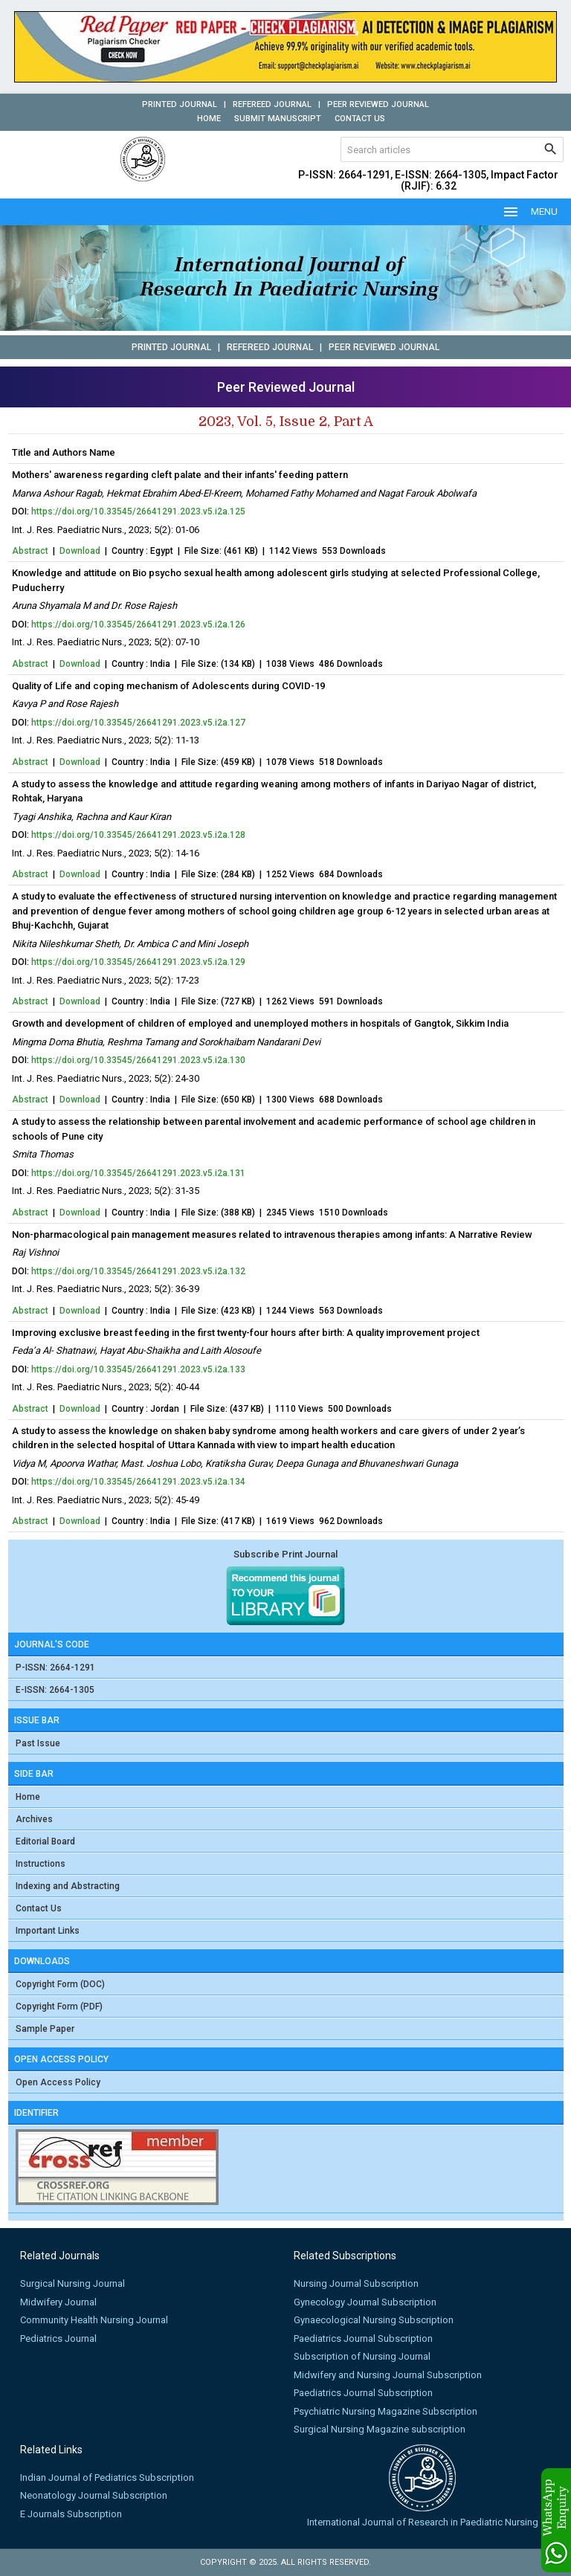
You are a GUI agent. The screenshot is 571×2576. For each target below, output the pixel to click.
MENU (530, 211)
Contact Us (360, 118)
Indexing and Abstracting (68, 1886)
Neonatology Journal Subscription (93, 2495)
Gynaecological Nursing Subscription (374, 2319)
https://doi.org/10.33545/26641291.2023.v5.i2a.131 (138, 1173)
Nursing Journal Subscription (356, 2283)
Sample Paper (45, 2029)
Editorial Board (45, 1841)
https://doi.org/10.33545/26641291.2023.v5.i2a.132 (138, 1271)
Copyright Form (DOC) (60, 1984)
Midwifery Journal (58, 2302)
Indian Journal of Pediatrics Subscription (107, 2477)
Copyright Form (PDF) (59, 2006)
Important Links (48, 1930)
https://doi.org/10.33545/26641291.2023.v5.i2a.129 (138, 962)
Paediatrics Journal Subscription (363, 2338)
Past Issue (38, 1743)
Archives (34, 1819)
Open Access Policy (58, 2082)
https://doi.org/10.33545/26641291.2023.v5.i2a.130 (138, 1060)
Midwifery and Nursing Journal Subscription (388, 2374)
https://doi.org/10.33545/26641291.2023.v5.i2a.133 (138, 1369)
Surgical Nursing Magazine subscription (379, 2429)
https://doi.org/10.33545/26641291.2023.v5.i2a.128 (138, 835)
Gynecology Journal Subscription (365, 2302)
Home (209, 118)
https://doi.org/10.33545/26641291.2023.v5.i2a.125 (138, 511)
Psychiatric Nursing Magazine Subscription (385, 2411)
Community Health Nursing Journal (94, 2319)
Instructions (40, 1864)
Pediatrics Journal (58, 2338)
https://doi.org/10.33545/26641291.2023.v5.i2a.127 (138, 722)
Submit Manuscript (277, 118)
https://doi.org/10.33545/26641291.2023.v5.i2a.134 (138, 1481)
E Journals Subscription (71, 2513)
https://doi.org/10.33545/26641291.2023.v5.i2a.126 (138, 624)
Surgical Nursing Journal (72, 2283)
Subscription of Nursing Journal (362, 2356)
